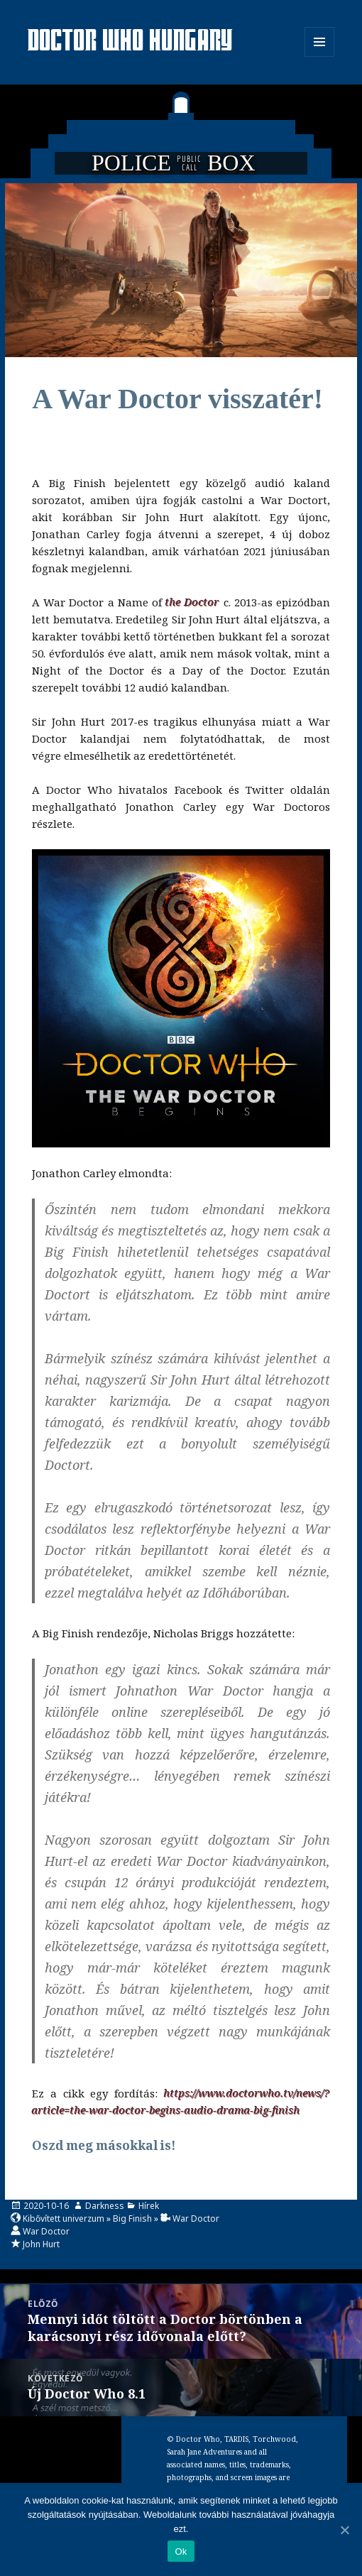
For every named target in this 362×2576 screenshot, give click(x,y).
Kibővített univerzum (63, 2218)
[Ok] (344, 2530)
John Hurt (41, 2244)
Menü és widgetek (319, 56)
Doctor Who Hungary (131, 42)
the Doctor (192, 602)
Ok (181, 2551)
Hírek (148, 2206)
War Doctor (195, 2218)
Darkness (104, 2206)
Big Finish (132, 2218)
